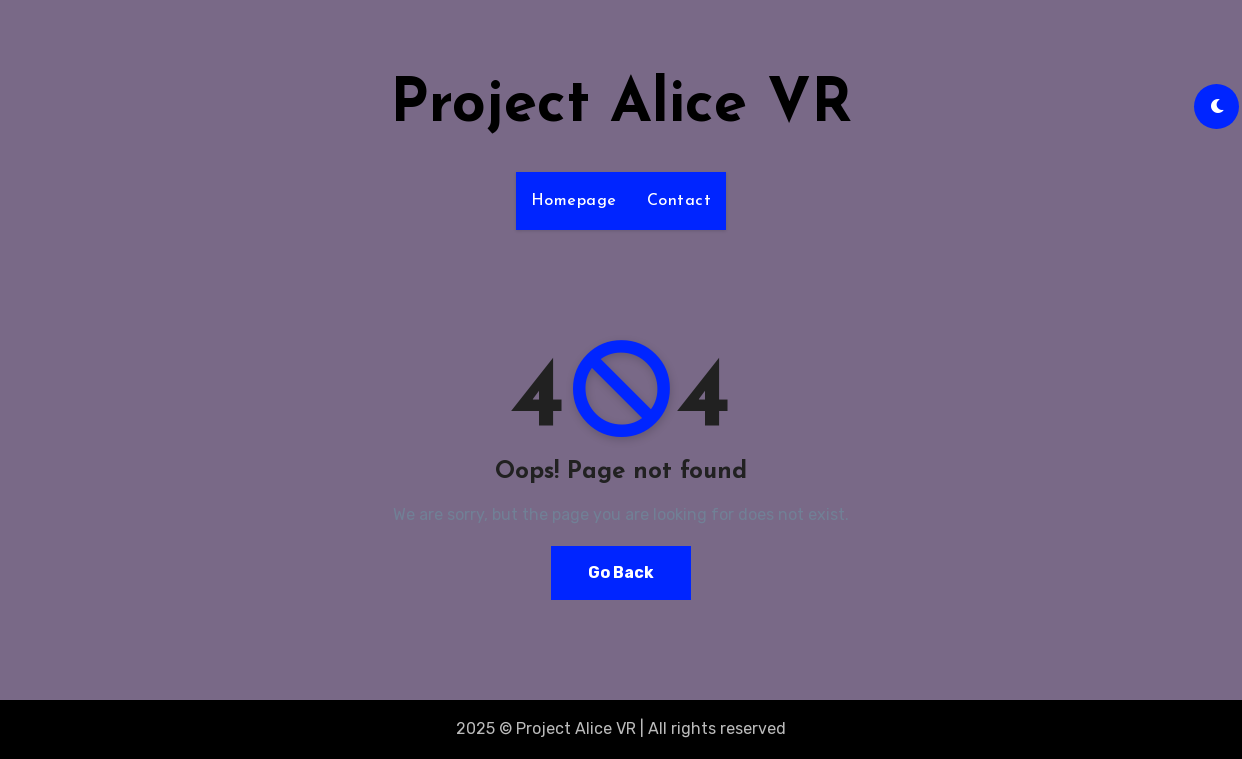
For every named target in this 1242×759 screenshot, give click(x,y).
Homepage (574, 201)
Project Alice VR (621, 106)
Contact (679, 201)
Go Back (621, 572)
